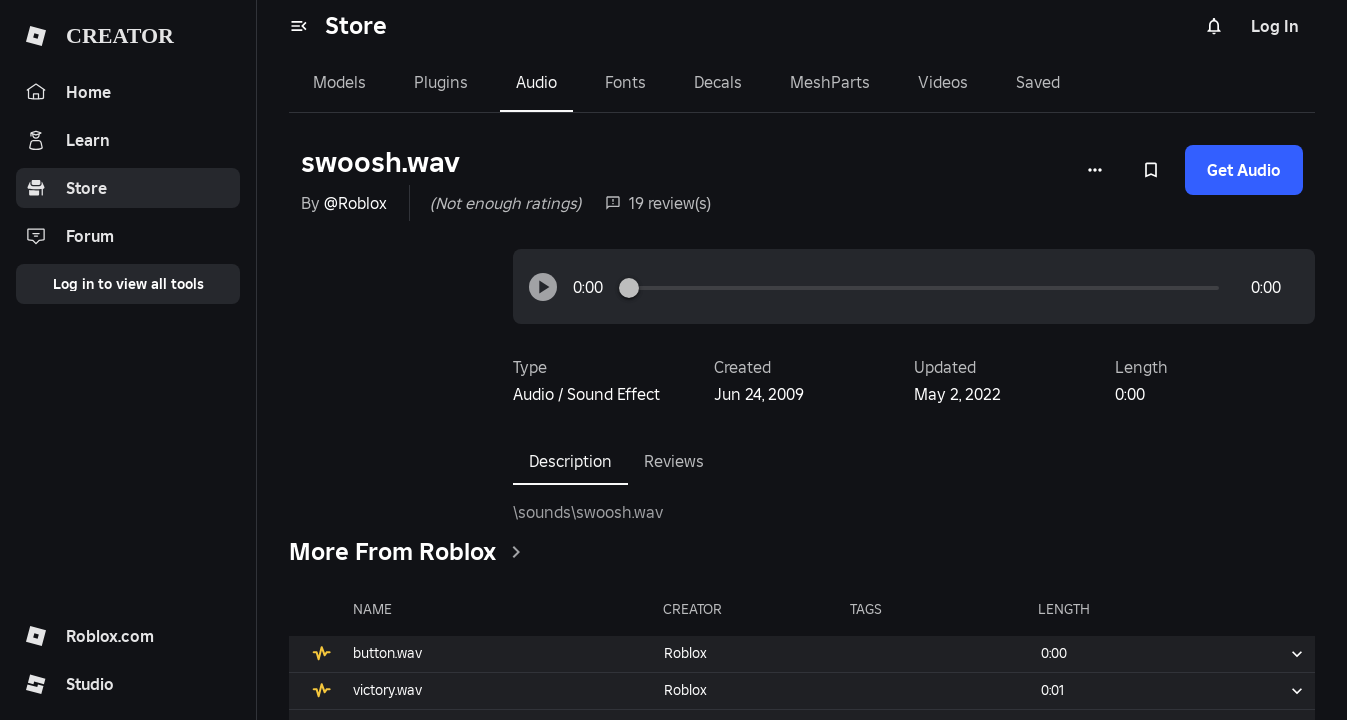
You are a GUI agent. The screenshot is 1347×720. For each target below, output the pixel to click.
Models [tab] (339, 82)
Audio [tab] (536, 82)
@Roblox (355, 203)
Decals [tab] (718, 82)
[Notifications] (1214, 26)
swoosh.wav (380, 162)
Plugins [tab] (441, 82)
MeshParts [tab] (830, 82)
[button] (543, 287)
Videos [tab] (943, 82)
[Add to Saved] (1151, 170)
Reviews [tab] (674, 461)
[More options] (1095, 170)
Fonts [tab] (625, 82)
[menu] (299, 26)
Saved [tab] (1038, 82)
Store (356, 25)
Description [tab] (570, 461)
